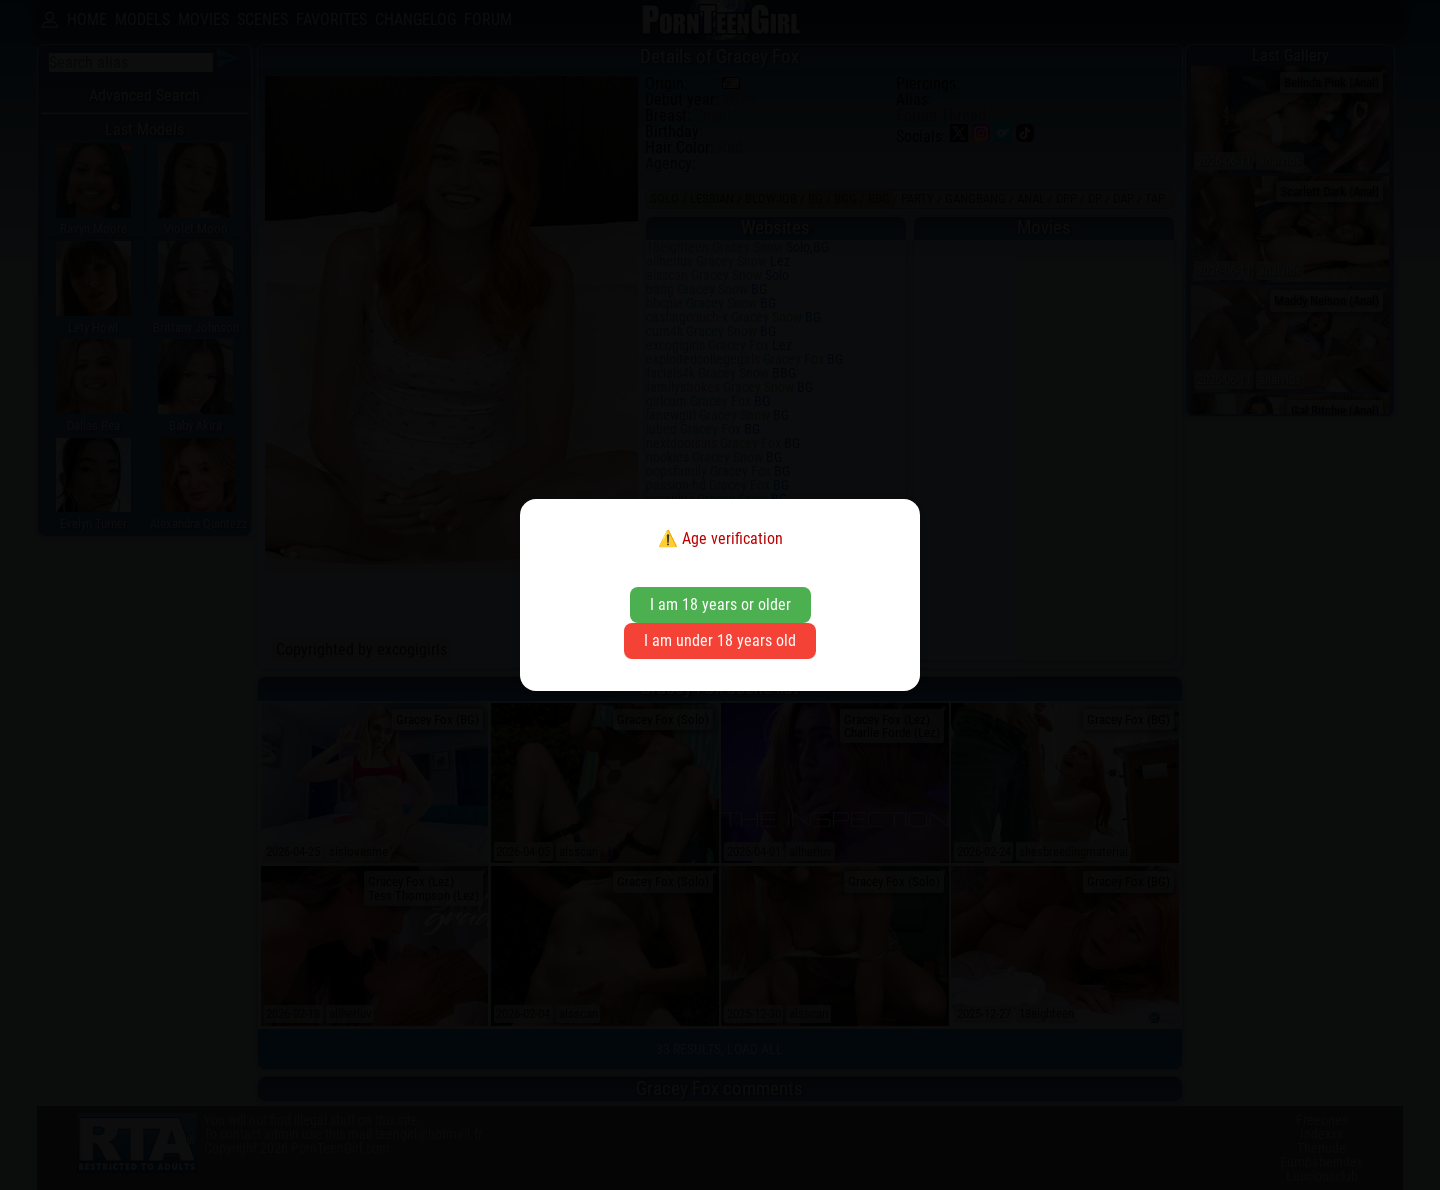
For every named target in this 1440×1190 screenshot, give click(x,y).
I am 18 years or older (720, 604)
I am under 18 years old (720, 640)
